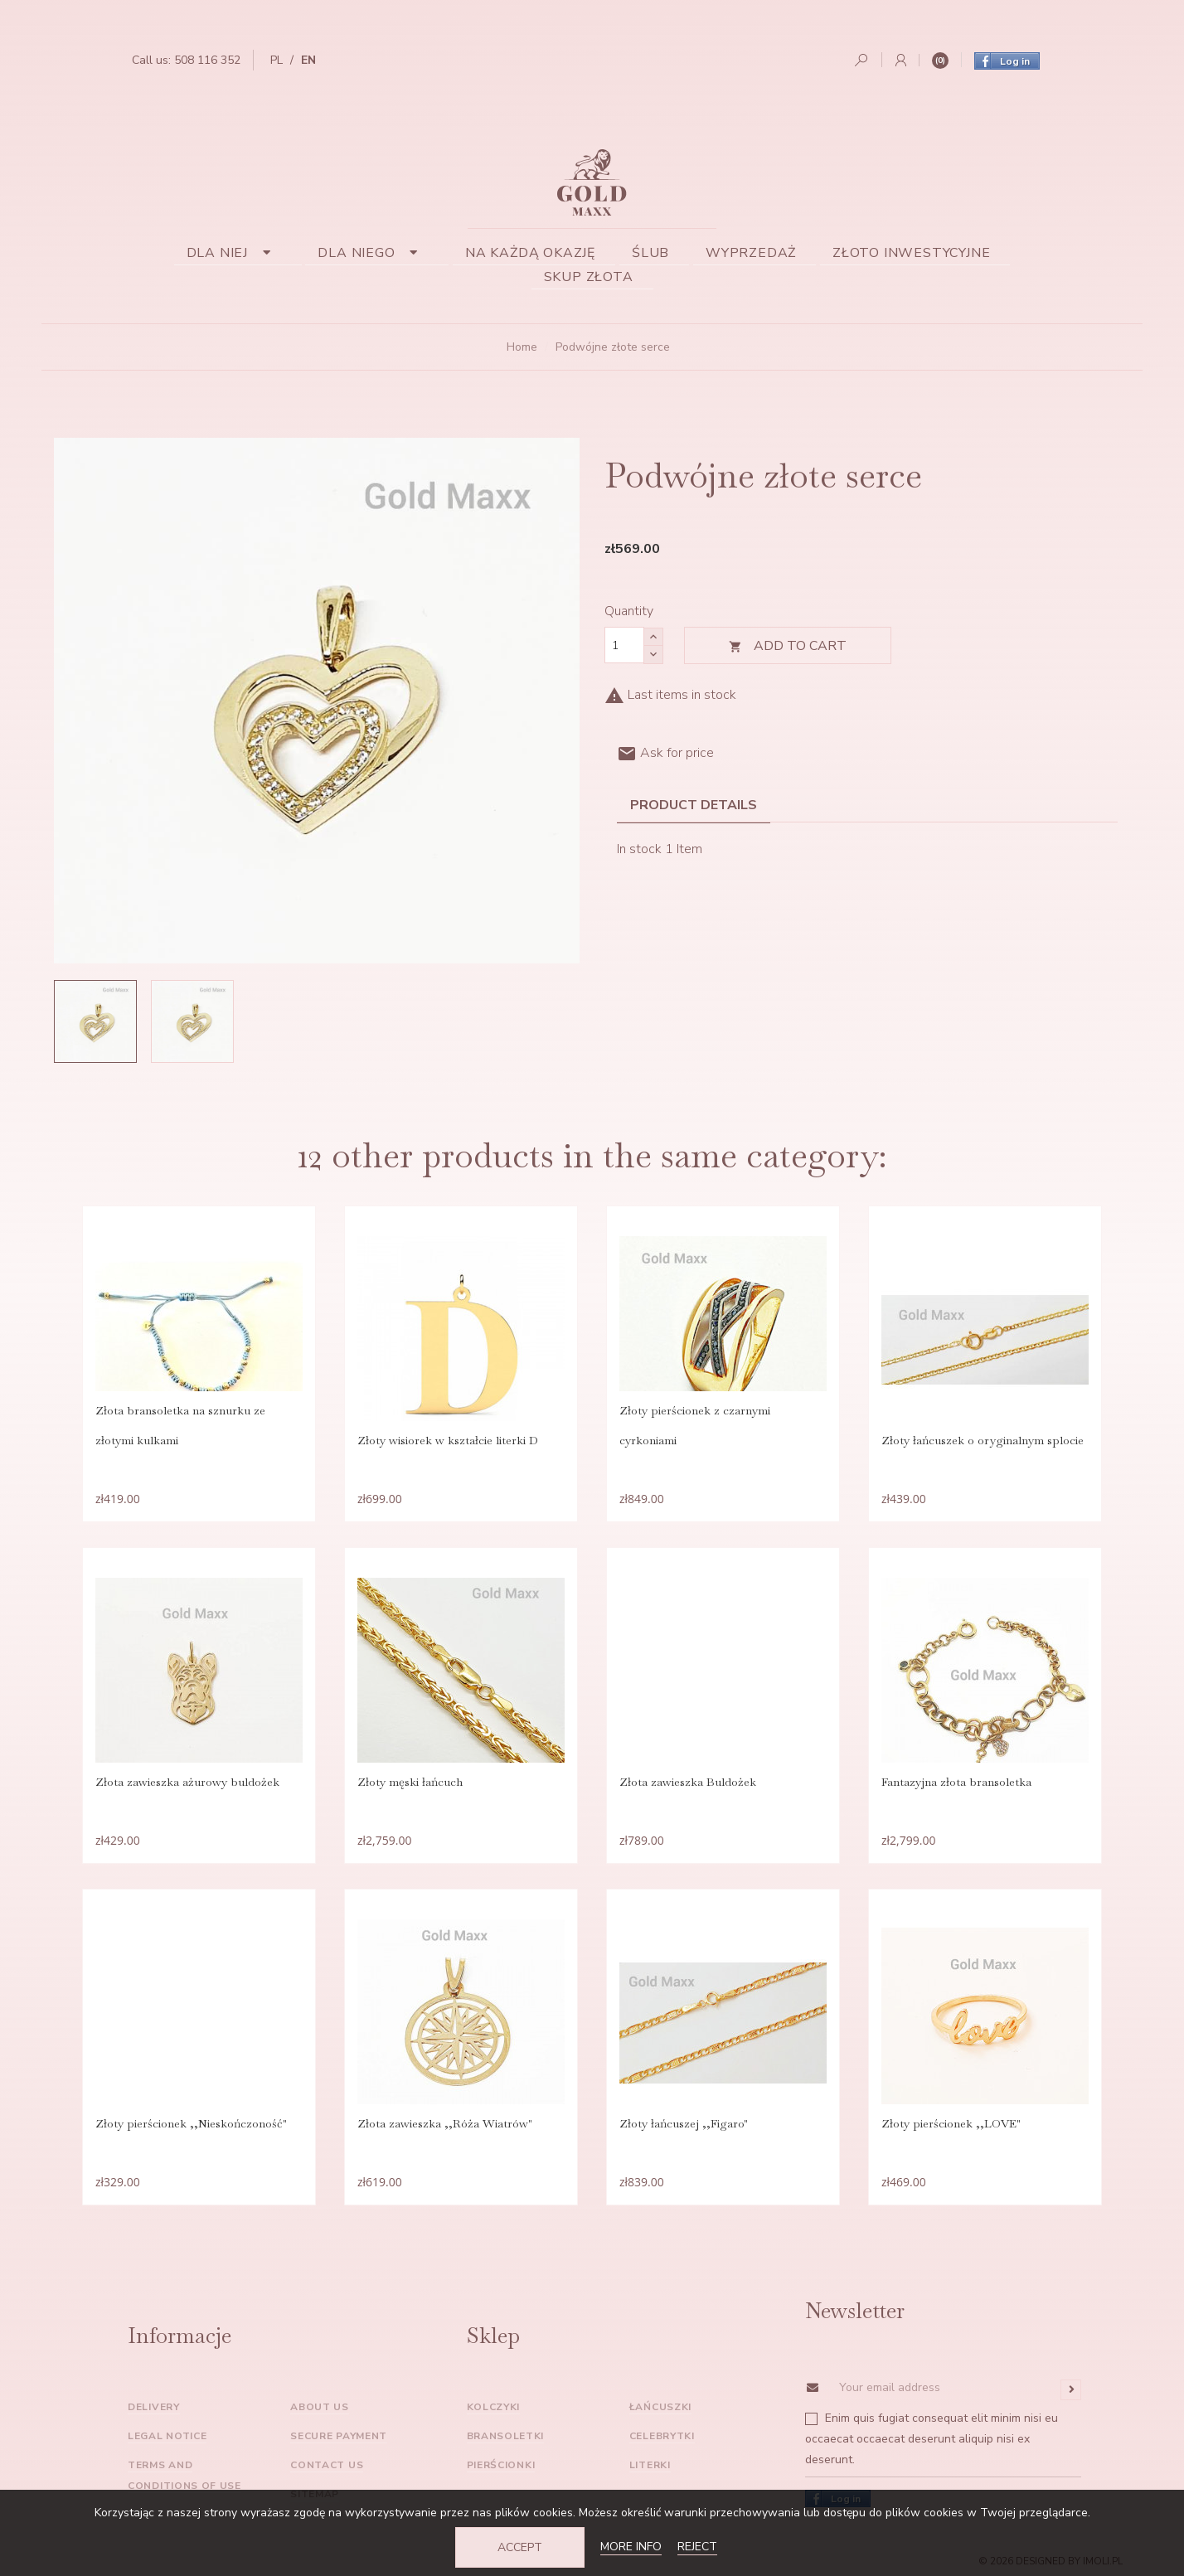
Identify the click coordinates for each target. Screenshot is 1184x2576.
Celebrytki (662, 2436)
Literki (650, 2465)
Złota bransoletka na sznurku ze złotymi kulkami (180, 1425)
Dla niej (234, 253)
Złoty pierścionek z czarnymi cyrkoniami (694, 1425)
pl (276, 60)
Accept (519, 2547)
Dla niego (373, 253)
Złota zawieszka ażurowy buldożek (187, 1781)
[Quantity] (624, 645)
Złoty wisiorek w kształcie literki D (447, 1440)
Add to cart (788, 646)
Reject (697, 2546)
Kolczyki (494, 2406)
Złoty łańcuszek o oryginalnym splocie (982, 1440)
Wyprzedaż (751, 253)
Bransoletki (506, 2436)
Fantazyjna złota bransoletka (956, 1781)
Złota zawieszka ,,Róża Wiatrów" (444, 2123)
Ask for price (665, 753)
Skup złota (588, 277)
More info (631, 2546)
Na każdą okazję (530, 253)
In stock (639, 849)
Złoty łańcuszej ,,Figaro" (683, 2123)
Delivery (154, 2406)
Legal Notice (167, 2436)
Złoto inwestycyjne (911, 253)
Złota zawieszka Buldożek (687, 1781)
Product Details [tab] (693, 805)
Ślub (650, 253)
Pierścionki (501, 2465)
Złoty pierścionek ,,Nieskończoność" (191, 2123)
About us (319, 2406)
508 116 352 (207, 60)
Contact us (326, 2465)
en (308, 60)
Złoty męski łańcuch (410, 1781)
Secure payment (338, 2436)
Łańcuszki (660, 2406)
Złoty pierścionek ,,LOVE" (951, 2123)
